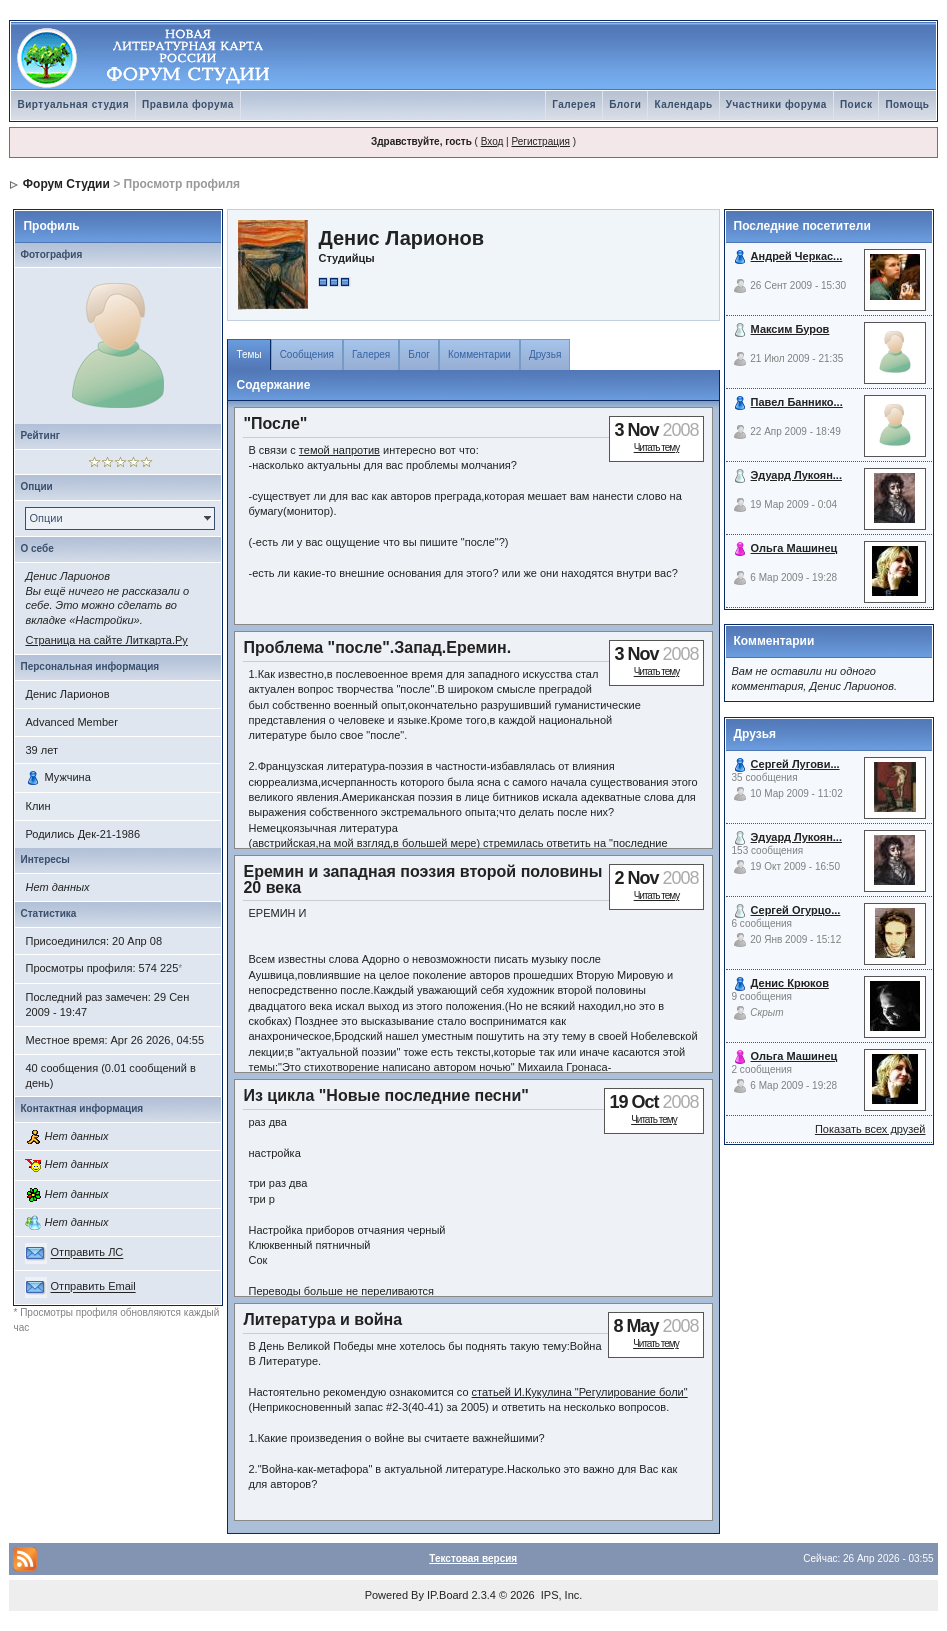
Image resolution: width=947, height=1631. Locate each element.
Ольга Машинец (794, 548)
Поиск (856, 104)
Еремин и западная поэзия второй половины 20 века (422, 879)
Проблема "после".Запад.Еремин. (377, 647)
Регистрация (540, 141)
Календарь (683, 104)
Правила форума (188, 104)
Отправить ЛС (87, 1253)
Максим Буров (790, 329)
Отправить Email (93, 1287)
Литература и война (322, 1319)
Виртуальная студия (73, 104)
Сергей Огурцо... (796, 910)
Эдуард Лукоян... (796, 475)
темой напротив (339, 450)
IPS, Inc (560, 1595)
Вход (492, 141)
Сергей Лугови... (795, 764)
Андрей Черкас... (797, 256)
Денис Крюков (790, 983)
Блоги (625, 104)
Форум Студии (66, 184)
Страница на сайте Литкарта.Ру (106, 640)
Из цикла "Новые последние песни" (385, 1095)
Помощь (907, 104)
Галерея (574, 104)
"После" (275, 423)
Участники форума (776, 104)
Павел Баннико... (797, 402)
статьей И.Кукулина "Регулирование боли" (580, 1392)
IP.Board (447, 1595)
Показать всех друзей (870, 1129)
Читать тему (657, 447)
